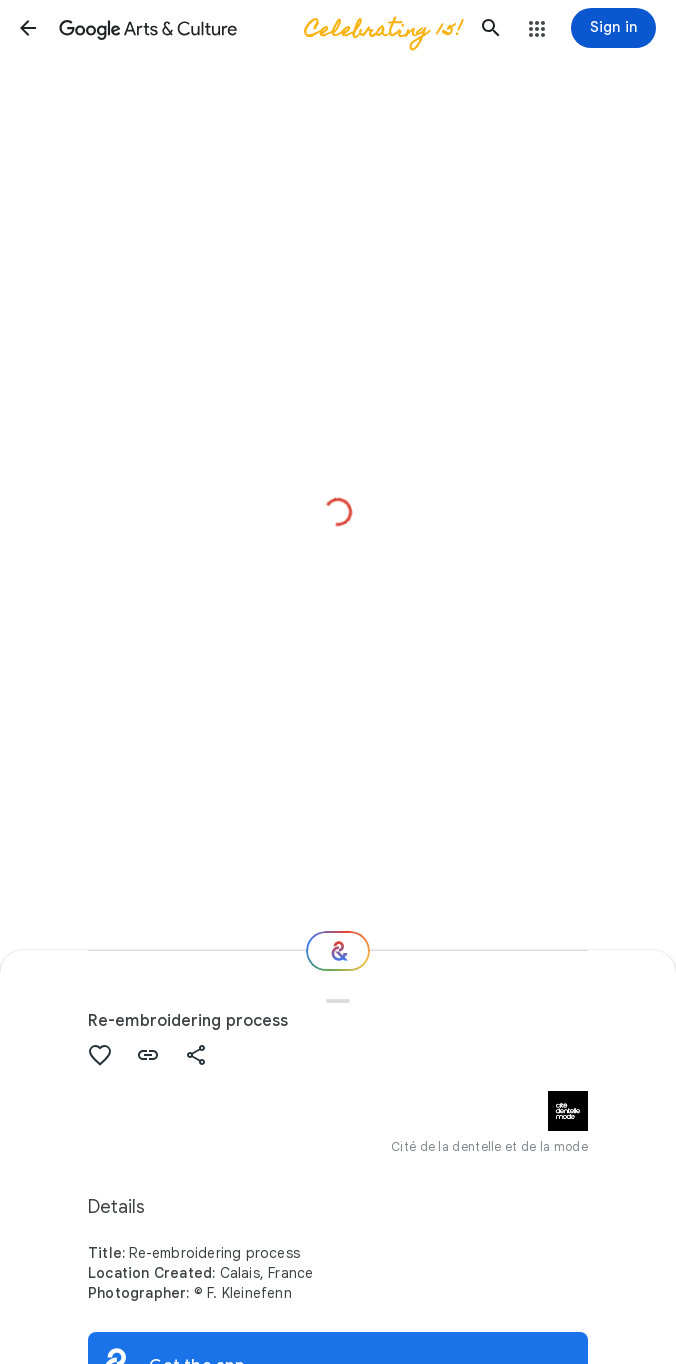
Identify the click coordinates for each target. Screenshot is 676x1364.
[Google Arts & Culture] (259, 28)
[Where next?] (338, 951)
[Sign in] (613, 28)
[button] (28, 28)
